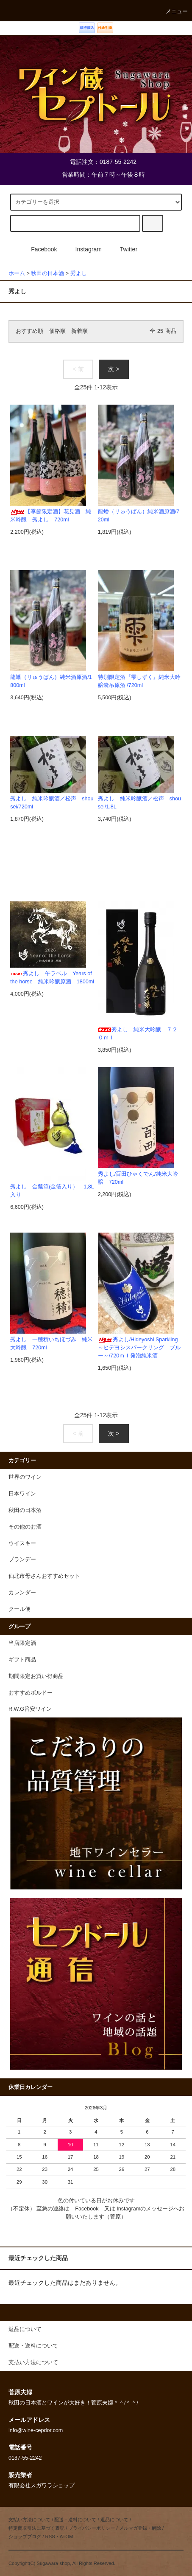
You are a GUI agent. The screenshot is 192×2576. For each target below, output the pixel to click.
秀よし (78, 273)
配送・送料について (75, 2519)
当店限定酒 (22, 1643)
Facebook (39, 249)
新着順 (79, 331)
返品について (114, 2519)
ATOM (66, 2536)
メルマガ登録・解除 (140, 2528)
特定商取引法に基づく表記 (36, 2528)
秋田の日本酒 (47, 273)
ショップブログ (24, 2536)
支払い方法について (29, 2519)
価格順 (57, 331)
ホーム (16, 273)
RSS (50, 2536)
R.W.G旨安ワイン (30, 1709)
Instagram (83, 249)
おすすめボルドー (30, 1693)
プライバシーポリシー (91, 2528)
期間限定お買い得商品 (36, 1676)
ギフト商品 (22, 1660)
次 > (113, 369)
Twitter (123, 249)
